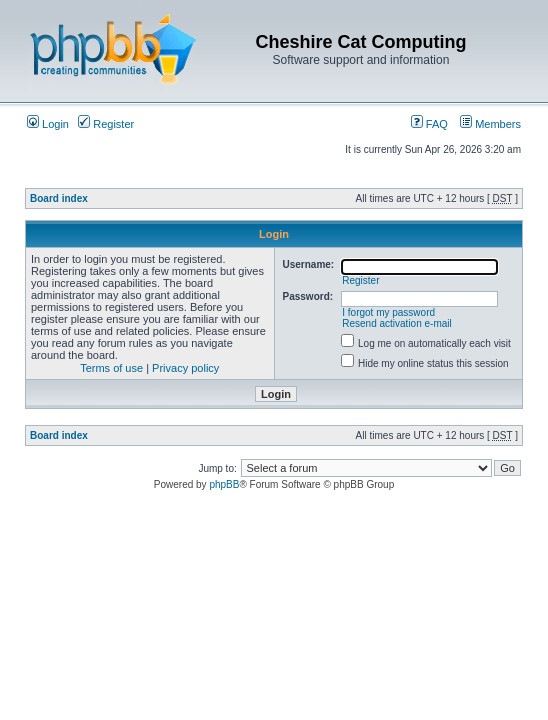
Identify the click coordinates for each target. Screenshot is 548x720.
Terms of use (111, 368)
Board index (59, 198)
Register (106, 124)
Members (490, 124)
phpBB (224, 484)
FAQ (429, 124)
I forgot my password (388, 312)
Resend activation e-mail (397, 323)
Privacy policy (185, 368)
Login (48, 124)
